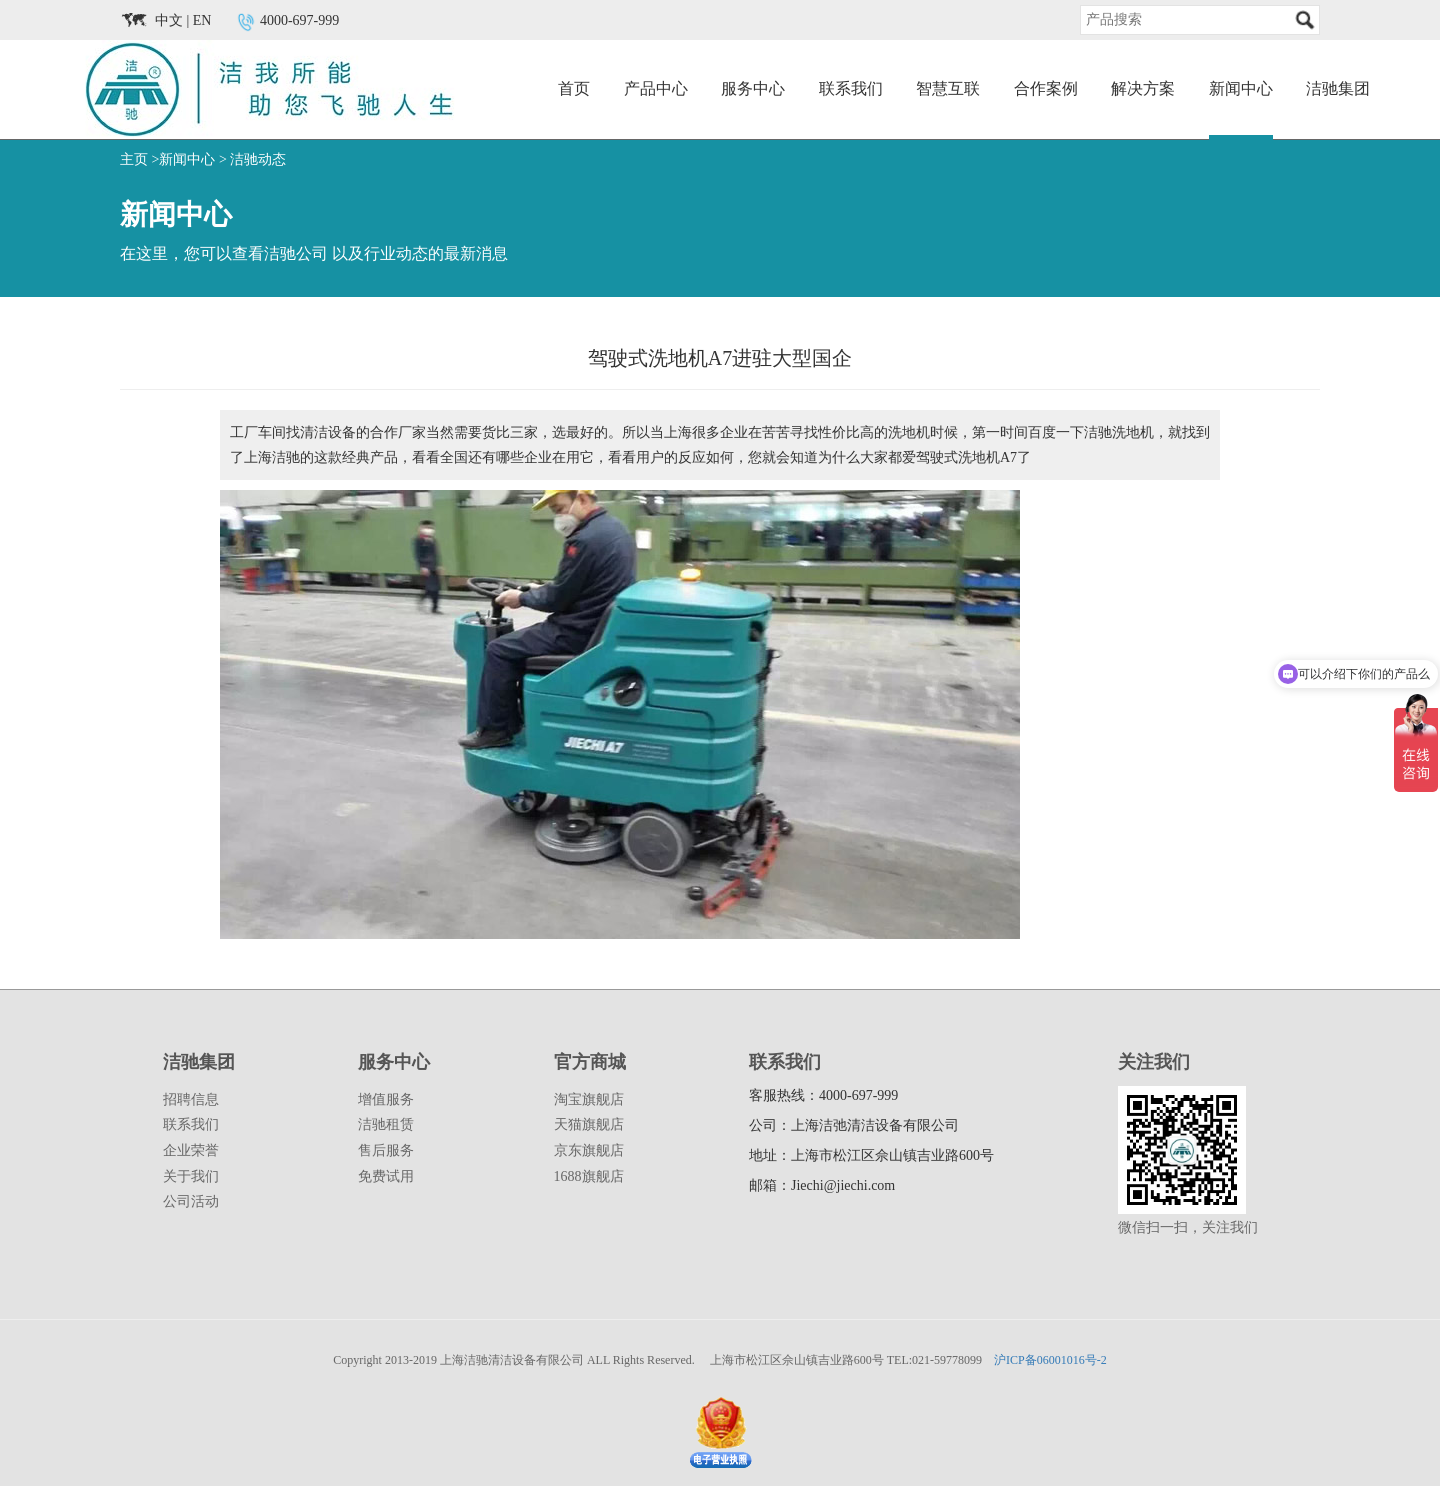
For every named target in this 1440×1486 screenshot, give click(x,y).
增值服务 (386, 1099)
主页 (134, 159)
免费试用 (386, 1176)
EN (202, 20)
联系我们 (851, 88)
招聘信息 (191, 1099)
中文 (169, 20)
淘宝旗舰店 (589, 1099)
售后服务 (386, 1150)
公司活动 (191, 1201)
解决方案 (1143, 88)
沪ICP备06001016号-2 (1050, 1360)
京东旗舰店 (589, 1150)
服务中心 (753, 88)
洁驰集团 (1338, 88)
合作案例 (1046, 88)
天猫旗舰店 (589, 1124)
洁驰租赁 (386, 1124)
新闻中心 (1241, 88)
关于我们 (191, 1176)
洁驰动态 (258, 159)
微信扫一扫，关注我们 (1188, 1227)
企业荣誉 (191, 1150)
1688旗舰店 (589, 1176)
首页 (574, 88)
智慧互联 (948, 88)
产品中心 (656, 88)
